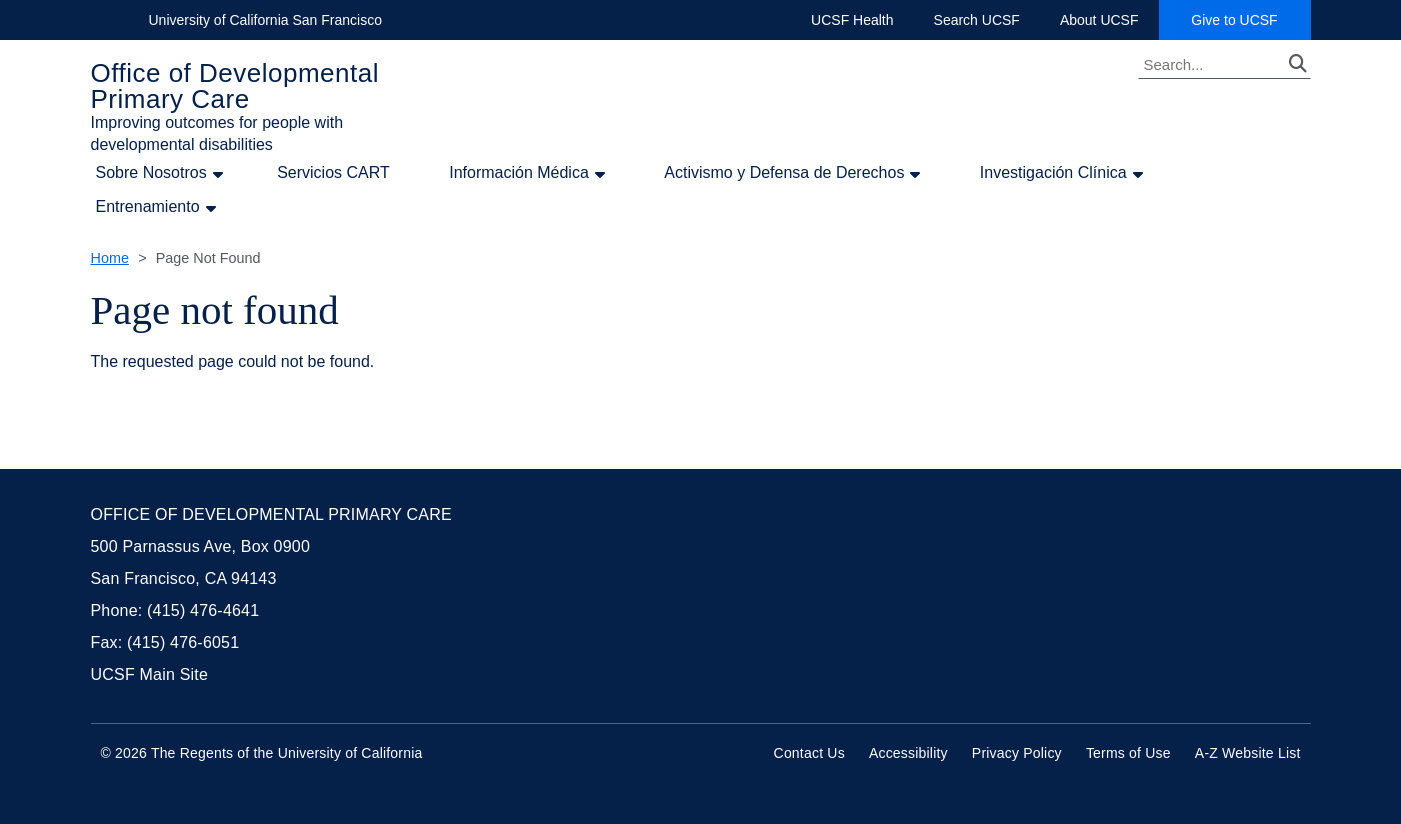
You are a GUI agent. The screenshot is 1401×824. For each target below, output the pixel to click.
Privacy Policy (1017, 753)
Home (110, 258)
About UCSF (1099, 20)
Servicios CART (333, 172)
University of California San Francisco (265, 20)
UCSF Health (852, 20)
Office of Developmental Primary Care (235, 86)
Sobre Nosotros (151, 173)
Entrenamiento (148, 207)
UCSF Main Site (150, 674)
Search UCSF (977, 20)
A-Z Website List (1248, 753)
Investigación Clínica (1053, 173)
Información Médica (519, 173)
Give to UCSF (1250, 20)
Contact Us (809, 753)
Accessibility (908, 753)
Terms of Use (1128, 753)
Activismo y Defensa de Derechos (784, 173)
